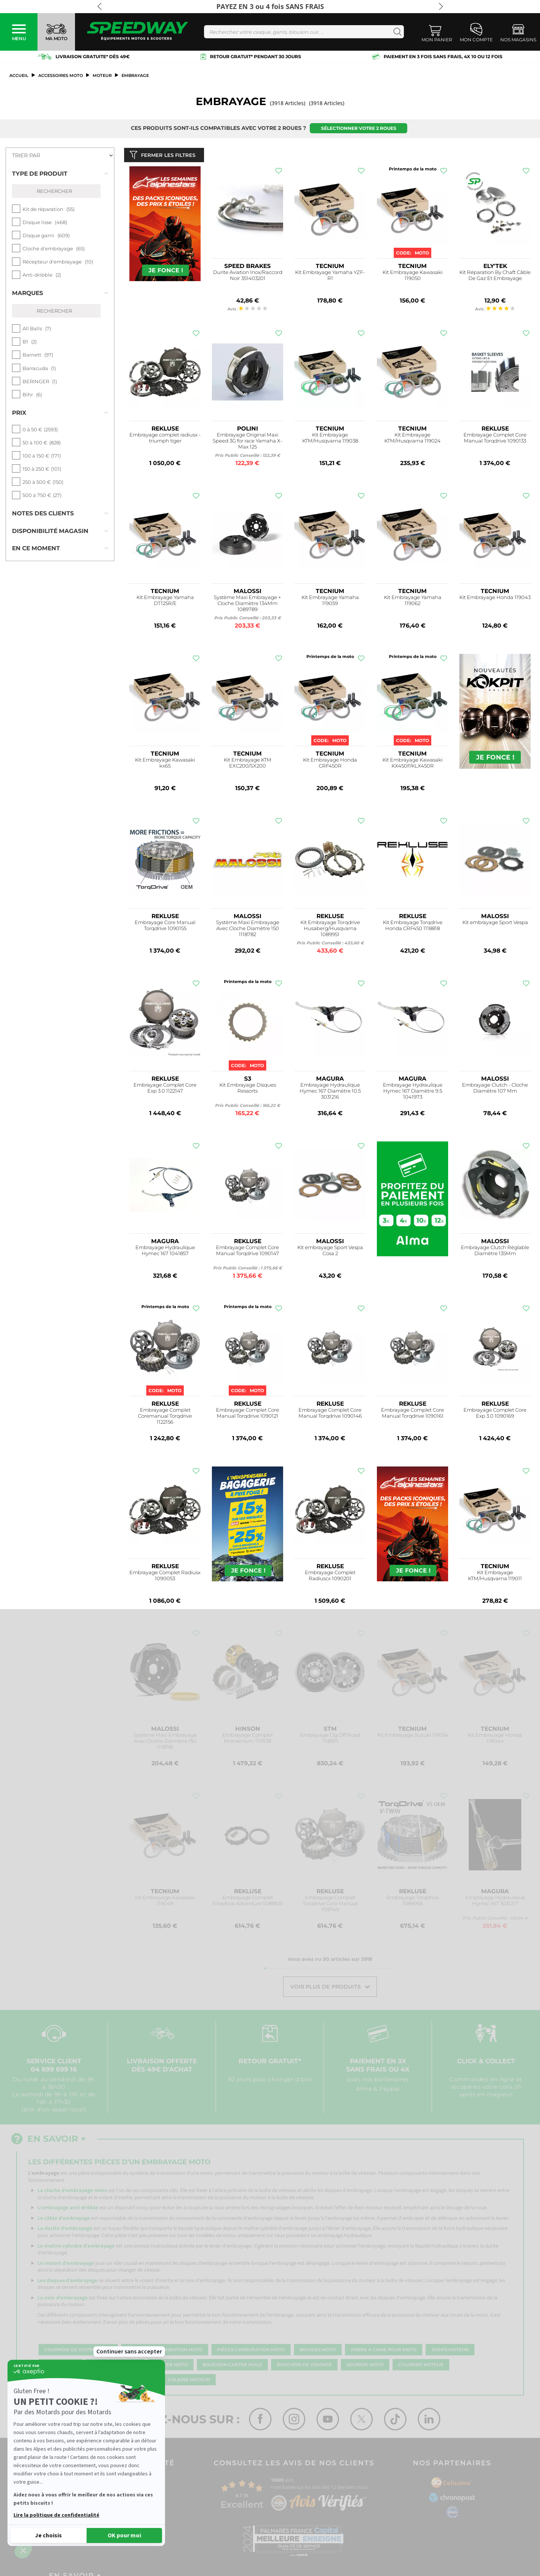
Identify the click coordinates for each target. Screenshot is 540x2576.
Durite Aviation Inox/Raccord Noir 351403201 (247, 277)
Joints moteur (450, 2351)
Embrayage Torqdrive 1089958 (413, 1902)
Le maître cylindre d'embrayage (76, 2247)
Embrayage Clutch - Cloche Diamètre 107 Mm (495, 1089)
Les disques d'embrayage (68, 2281)
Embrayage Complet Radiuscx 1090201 (330, 1577)
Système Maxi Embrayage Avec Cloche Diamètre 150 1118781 (165, 1742)
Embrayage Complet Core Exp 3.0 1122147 (165, 1089)
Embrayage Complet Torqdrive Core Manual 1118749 (330, 1905)
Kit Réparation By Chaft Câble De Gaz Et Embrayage (495, 277)
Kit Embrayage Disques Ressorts (247, 1089)
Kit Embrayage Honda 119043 (495, 599)
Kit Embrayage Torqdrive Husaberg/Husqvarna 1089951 (330, 930)
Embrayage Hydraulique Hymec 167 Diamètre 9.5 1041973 (412, 1092)
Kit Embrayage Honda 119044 (495, 1739)
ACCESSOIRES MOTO (60, 75)
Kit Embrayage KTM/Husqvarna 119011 (495, 1577)
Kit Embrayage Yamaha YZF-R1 (330, 277)
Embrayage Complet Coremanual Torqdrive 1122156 (165, 1417)
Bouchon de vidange (304, 2366)
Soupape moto (365, 2366)
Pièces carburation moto (251, 2351)
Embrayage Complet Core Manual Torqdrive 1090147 (247, 1252)
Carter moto (170, 2366)
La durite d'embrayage (65, 2230)
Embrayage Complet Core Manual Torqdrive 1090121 (247, 1414)
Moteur (102, 75)
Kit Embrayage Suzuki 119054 (412, 1736)
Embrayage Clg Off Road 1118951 (330, 1739)
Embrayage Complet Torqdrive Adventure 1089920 (247, 1902)
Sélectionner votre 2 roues (358, 128)
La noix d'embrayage (63, 2299)
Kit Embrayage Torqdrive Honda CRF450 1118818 (412, 927)
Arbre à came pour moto (384, 2351)
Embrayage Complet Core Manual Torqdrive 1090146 (330, 1414)
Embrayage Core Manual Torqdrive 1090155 (165, 927)
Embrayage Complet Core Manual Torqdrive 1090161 (412, 1414)
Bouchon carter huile (232, 2366)
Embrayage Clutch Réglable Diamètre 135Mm (495, 1252)
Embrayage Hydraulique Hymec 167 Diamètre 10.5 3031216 (330, 1092)
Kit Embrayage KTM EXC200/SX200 (248, 764)
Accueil (18, 75)
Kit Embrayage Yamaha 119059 (330, 602)
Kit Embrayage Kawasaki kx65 (165, 764)
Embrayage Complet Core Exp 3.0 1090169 (495, 1414)
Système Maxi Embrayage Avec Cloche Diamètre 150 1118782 (247, 930)
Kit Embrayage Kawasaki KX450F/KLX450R (412, 764)
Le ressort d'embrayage (66, 2264)
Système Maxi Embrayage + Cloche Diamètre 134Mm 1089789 (247, 605)
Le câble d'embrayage (64, 2219)
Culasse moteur (189, 2381)
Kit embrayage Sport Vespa (495, 924)
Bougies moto (318, 2351)
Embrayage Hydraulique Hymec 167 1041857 (165, 1252)
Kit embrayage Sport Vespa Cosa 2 (330, 1252)
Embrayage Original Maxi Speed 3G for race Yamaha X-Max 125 (247, 442)
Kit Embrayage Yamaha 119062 (412, 602)
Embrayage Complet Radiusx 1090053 (165, 1577)
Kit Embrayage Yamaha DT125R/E (165, 602)
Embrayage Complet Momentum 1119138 (247, 1739)
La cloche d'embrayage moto (72, 2192)
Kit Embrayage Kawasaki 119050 (412, 277)
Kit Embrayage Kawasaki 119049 (165, 1902)
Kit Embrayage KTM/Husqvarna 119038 (330, 439)
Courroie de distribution (78, 2351)
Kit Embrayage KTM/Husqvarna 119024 (412, 439)
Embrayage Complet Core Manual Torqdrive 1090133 (495, 439)
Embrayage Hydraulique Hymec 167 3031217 (495, 1902)
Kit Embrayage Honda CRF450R (330, 764)
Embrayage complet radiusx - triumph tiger (165, 439)
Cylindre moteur (421, 2366)
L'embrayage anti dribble (68, 2209)
